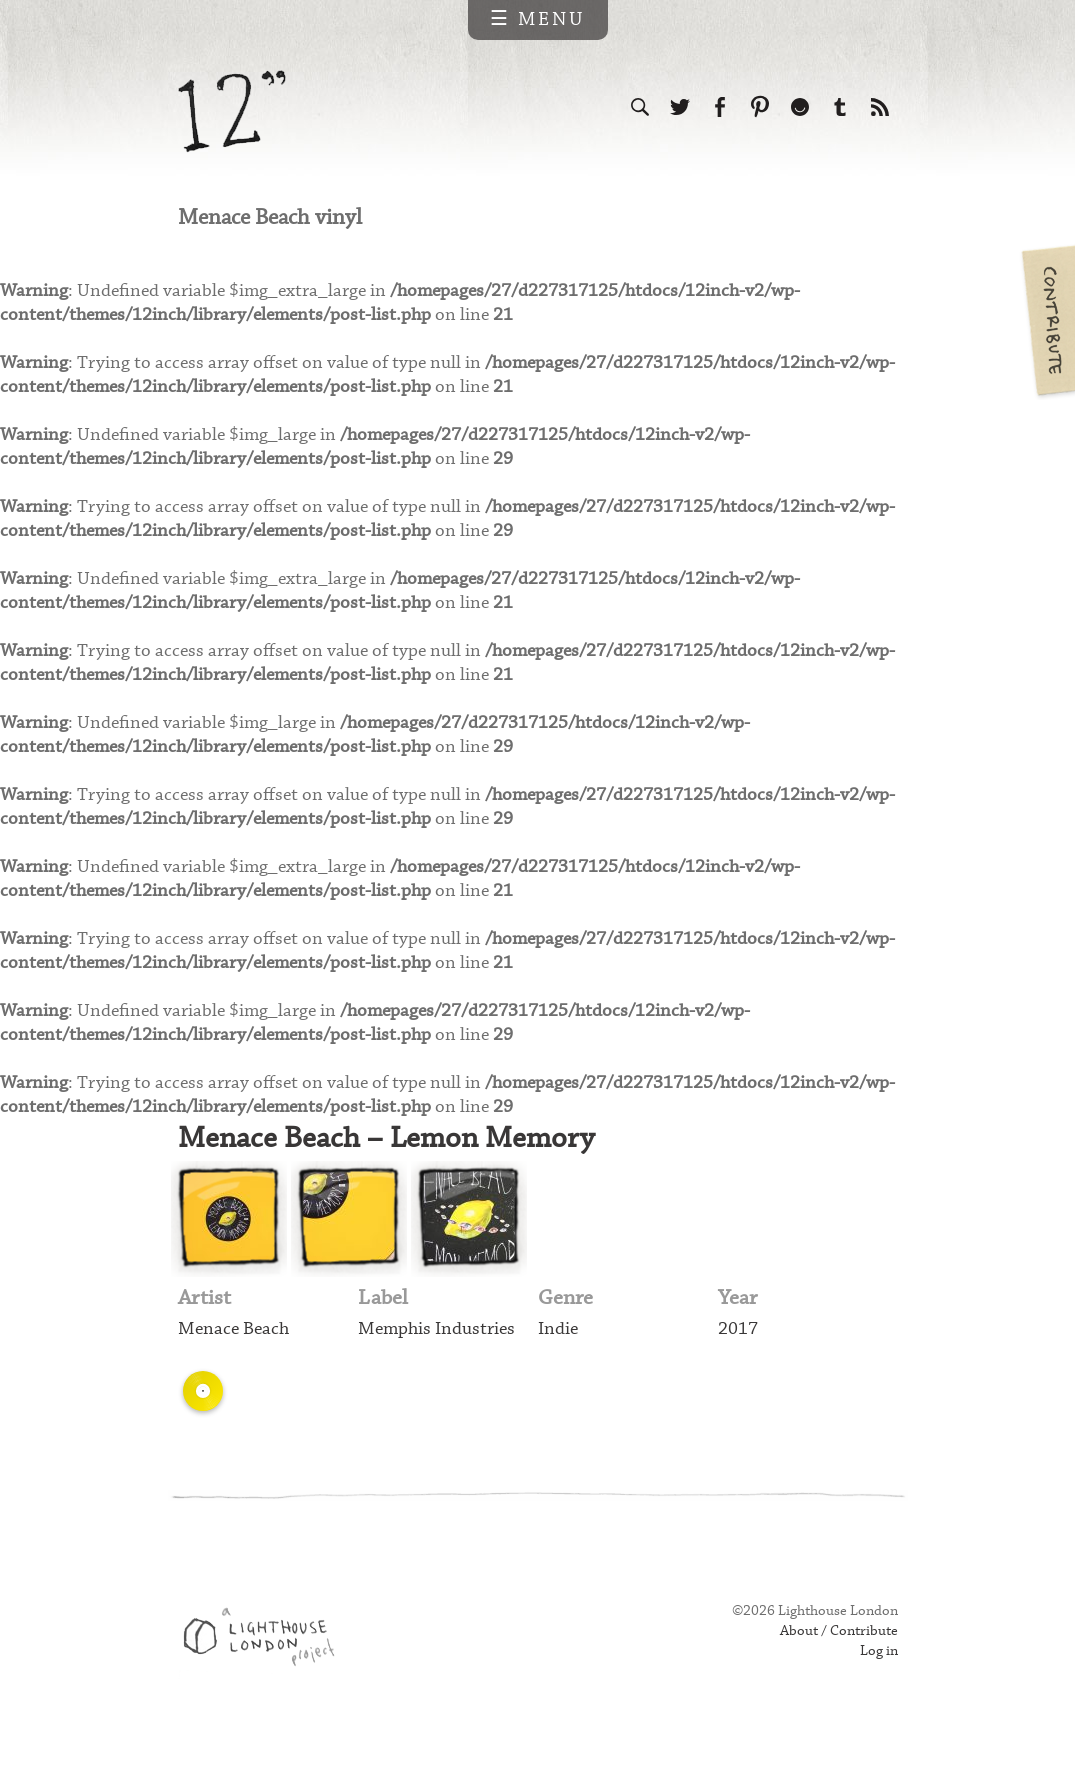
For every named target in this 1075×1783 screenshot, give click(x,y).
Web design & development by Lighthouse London (266, 1684)
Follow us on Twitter (680, 108)
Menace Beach (235, 1372)
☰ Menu (537, 19)
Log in (878, 1695)
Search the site (640, 108)
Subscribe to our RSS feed (880, 108)
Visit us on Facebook (720, 108)
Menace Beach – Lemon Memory (391, 1178)
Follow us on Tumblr (840, 108)
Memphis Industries (439, 1372)
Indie (558, 1372)
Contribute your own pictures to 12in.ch (1047, 320)
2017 (738, 1372)
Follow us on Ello (800, 108)
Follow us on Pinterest (760, 108)
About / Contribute (835, 1675)
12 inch (232, 111)
